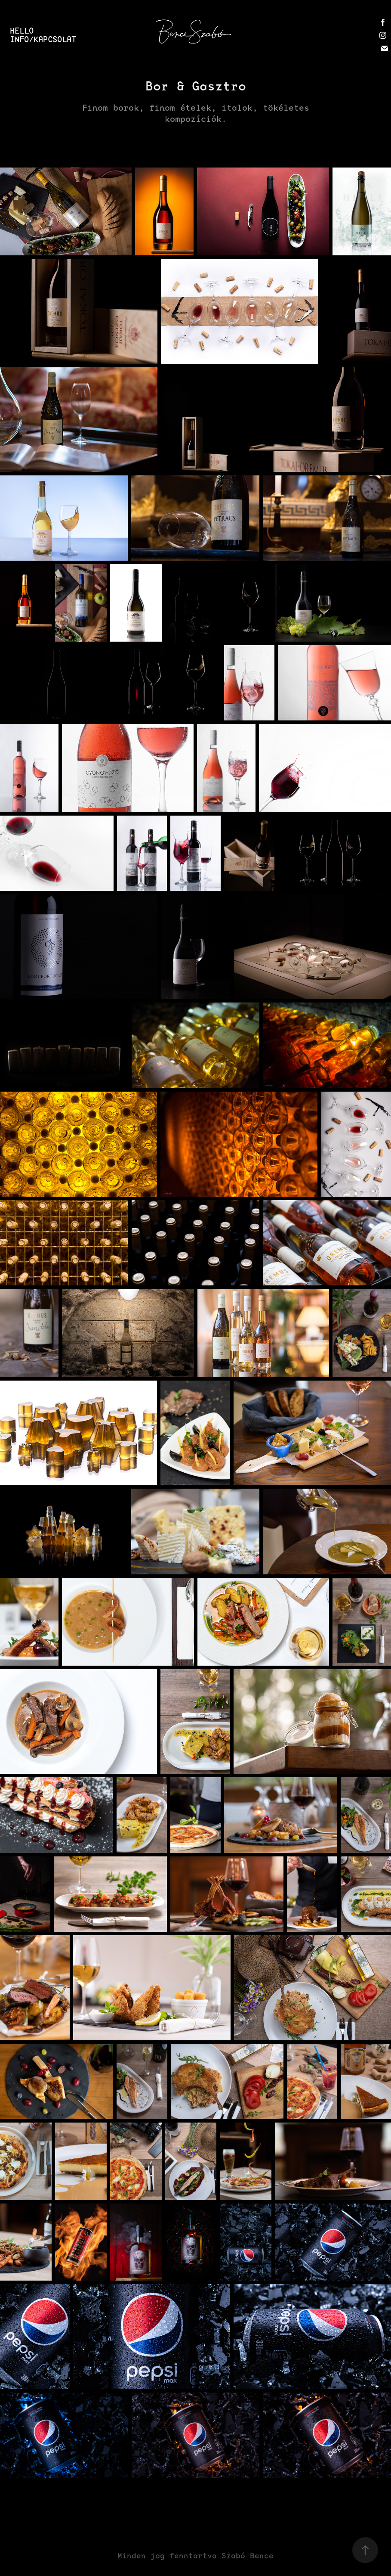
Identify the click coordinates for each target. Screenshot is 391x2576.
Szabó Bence (248, 2555)
